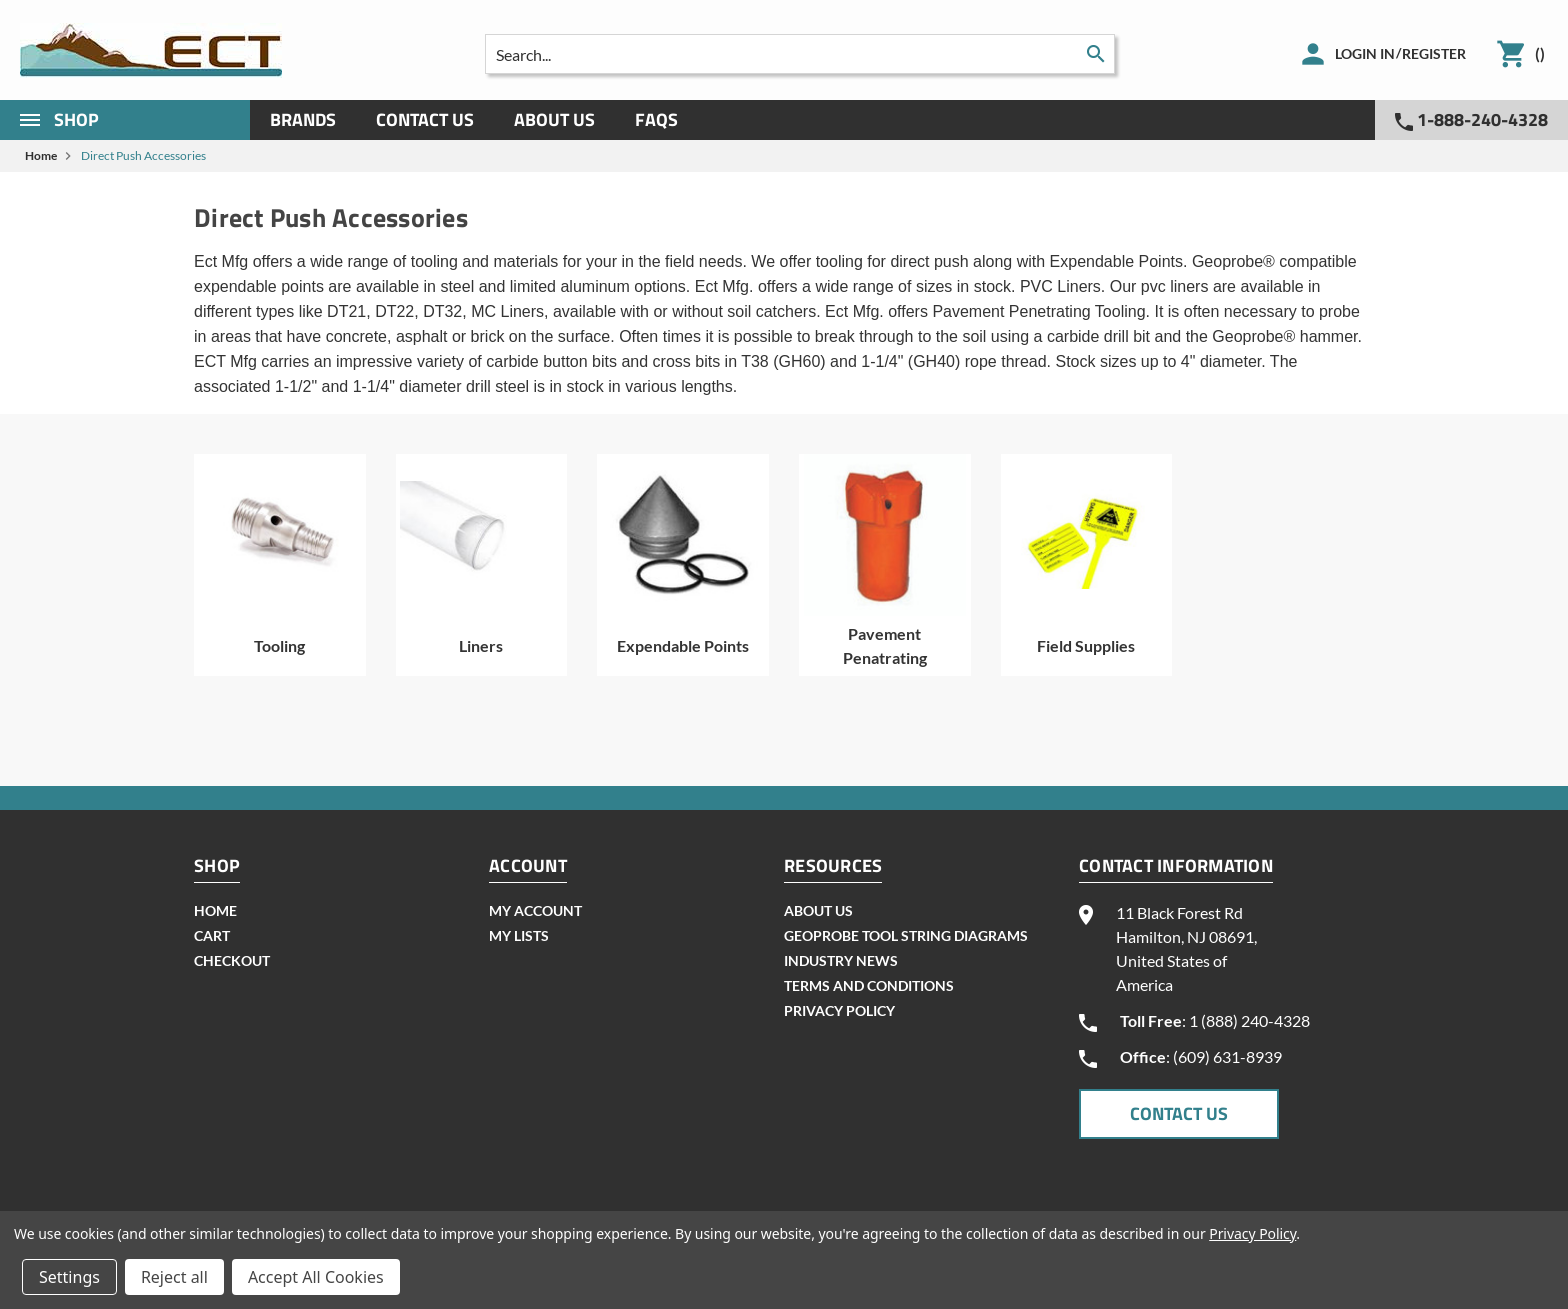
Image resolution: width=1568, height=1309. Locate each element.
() (1540, 53)
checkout (232, 960)
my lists (519, 935)
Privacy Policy (839, 1010)
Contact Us (425, 119)
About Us (554, 119)
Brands (303, 119)
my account (535, 910)
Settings (69, 1277)
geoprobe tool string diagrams (906, 935)
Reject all (174, 1277)
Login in (1365, 53)
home (215, 910)
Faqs (656, 119)
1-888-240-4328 (1471, 119)
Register (1434, 53)
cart (212, 935)
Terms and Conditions (869, 985)
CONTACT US (1179, 1113)
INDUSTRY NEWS (841, 960)
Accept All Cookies (316, 1277)
